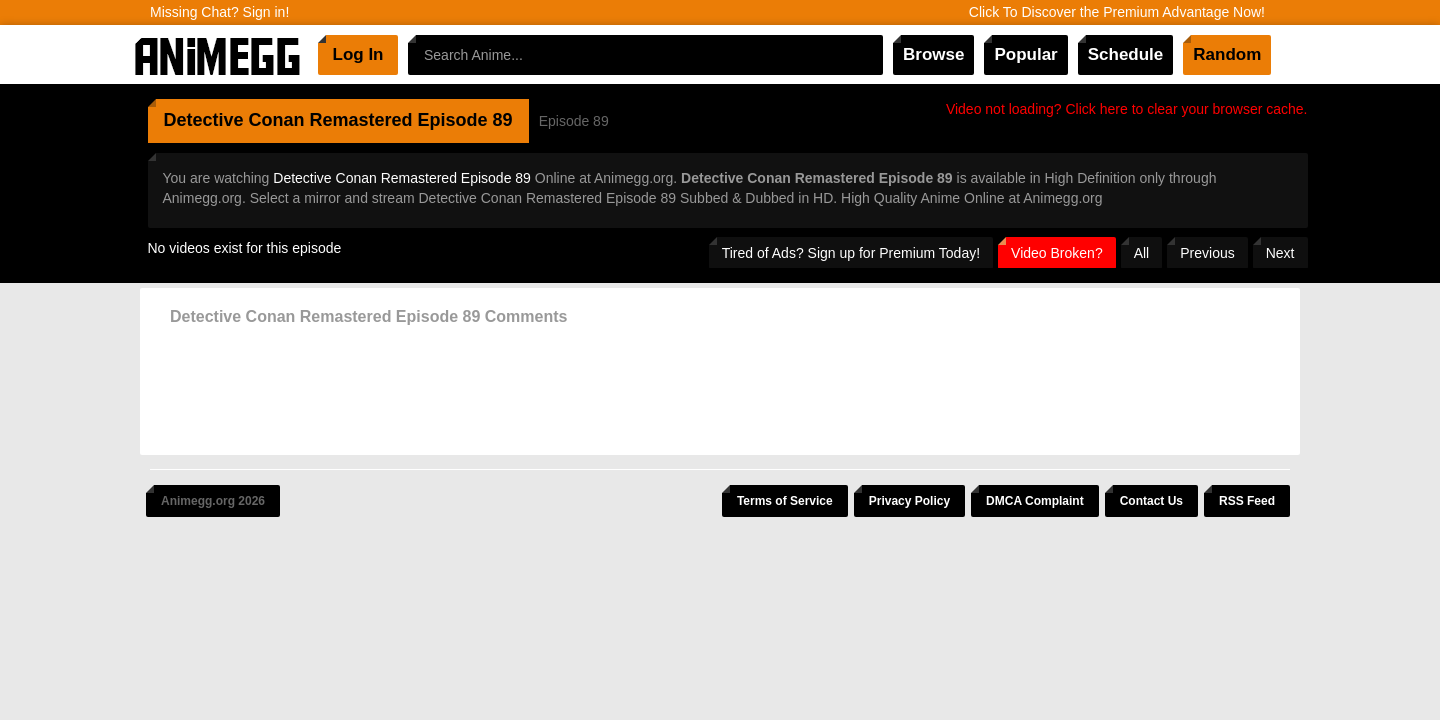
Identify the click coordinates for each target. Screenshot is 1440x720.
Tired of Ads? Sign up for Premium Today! (851, 253)
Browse (933, 54)
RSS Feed (1247, 501)
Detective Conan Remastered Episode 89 (402, 178)
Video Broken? (1057, 253)
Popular (1025, 54)
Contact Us (1151, 501)
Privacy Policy (909, 501)
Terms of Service (785, 501)
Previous (1207, 253)
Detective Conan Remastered (288, 120)
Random (1227, 54)
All (1142, 253)
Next (1280, 253)
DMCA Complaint (1035, 501)
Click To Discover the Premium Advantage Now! (1117, 12)
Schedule (1126, 54)
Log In (358, 54)
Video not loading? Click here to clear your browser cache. (1127, 109)
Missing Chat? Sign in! (219, 12)
